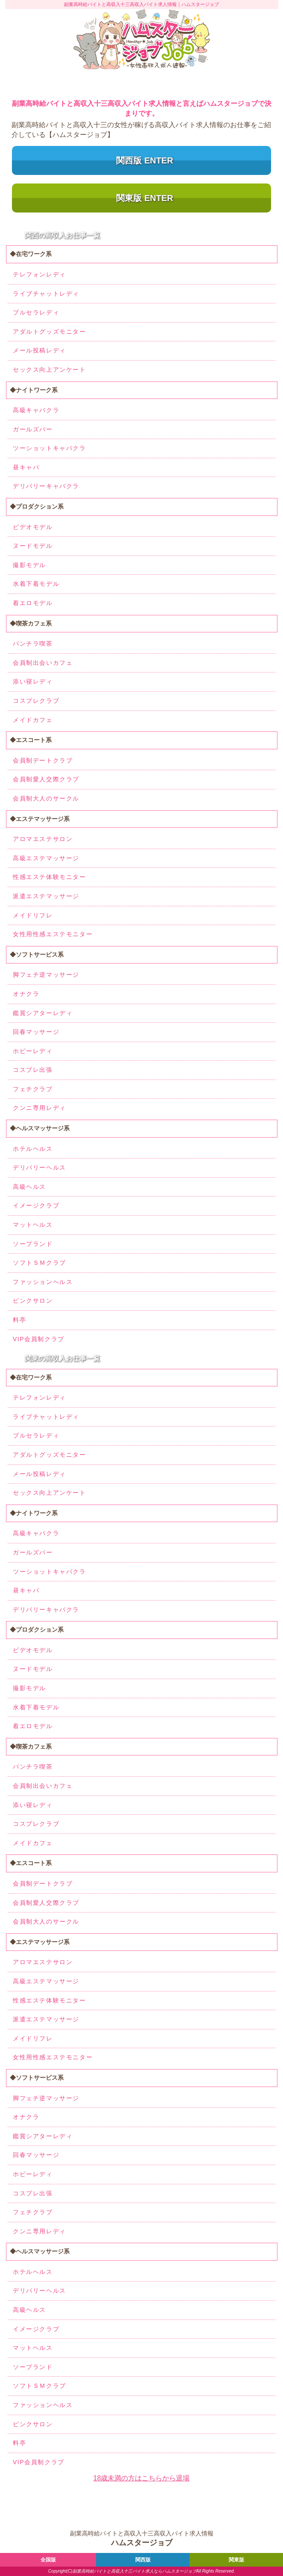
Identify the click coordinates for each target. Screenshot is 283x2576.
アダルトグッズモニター (49, 331)
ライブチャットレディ (46, 293)
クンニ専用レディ (39, 1107)
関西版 (143, 2560)
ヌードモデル (33, 545)
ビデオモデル (33, 527)
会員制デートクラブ (43, 760)
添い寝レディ (33, 681)
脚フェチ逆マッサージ (46, 974)
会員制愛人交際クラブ (46, 779)
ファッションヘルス (43, 1281)
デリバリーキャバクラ (46, 486)
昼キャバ (26, 467)
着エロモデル (33, 603)
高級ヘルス (29, 1186)
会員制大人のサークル (46, 798)
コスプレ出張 (33, 1069)
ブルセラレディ (36, 312)
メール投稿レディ (39, 350)
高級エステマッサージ (46, 858)
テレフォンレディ (39, 274)
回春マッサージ (36, 1031)
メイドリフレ (33, 915)
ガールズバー (33, 429)
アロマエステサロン (43, 838)
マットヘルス (33, 1224)
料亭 (19, 1319)
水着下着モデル (36, 583)
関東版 (236, 2560)
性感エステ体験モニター (49, 876)
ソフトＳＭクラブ (39, 1262)
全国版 (48, 2560)
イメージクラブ (36, 1205)
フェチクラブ (33, 1089)
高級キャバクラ (36, 410)
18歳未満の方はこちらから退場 (141, 2478)
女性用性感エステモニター (53, 934)
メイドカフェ (33, 719)
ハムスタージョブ (179, 2571)
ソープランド (33, 1243)
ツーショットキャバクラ (49, 448)
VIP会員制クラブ (38, 1339)
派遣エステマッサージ (46, 896)
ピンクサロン (33, 1300)
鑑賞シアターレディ (43, 1013)
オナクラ (26, 993)
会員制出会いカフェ (43, 662)
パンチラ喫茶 (33, 643)
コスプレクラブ (36, 700)
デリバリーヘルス (39, 1167)
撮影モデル (29, 565)
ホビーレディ (33, 1051)
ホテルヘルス (33, 1148)
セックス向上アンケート (49, 369)
